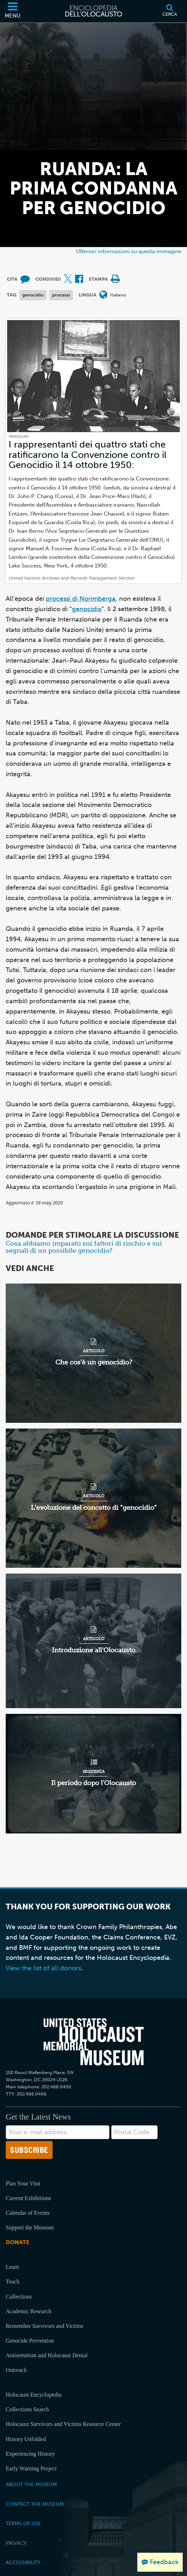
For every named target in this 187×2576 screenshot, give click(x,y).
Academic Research (28, 2311)
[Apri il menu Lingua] (103, 295)
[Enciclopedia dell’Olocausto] (93, 11)
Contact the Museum (35, 2504)
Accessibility (23, 2562)
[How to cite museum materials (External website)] (25, 279)
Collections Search (27, 2409)
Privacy (16, 2543)
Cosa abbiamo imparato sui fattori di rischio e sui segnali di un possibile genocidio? (84, 1247)
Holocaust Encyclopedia (33, 2395)
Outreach (16, 2370)
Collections (19, 2297)
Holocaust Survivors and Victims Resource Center (63, 2424)
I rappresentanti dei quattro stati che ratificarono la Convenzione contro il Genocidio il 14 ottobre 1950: (88, 454)
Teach (12, 2281)
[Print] (115, 279)
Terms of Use (23, 2523)
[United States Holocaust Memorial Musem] (94, 2041)
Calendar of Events (28, 2213)
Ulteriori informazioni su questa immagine (128, 251)
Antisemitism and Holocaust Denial (47, 2355)
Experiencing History (30, 2454)
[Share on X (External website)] (68, 279)
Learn (12, 2267)
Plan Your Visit (23, 2183)
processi (61, 295)
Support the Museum (30, 2227)
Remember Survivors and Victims (44, 2326)
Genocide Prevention (30, 2341)
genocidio (33, 295)
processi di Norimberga (80, 599)
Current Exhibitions (28, 2198)
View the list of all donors (43, 1968)
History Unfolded (26, 2439)
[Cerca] (169, 11)
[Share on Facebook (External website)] (79, 279)
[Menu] (12, 11)
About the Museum (31, 2484)
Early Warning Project (31, 2468)
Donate (17, 2242)
